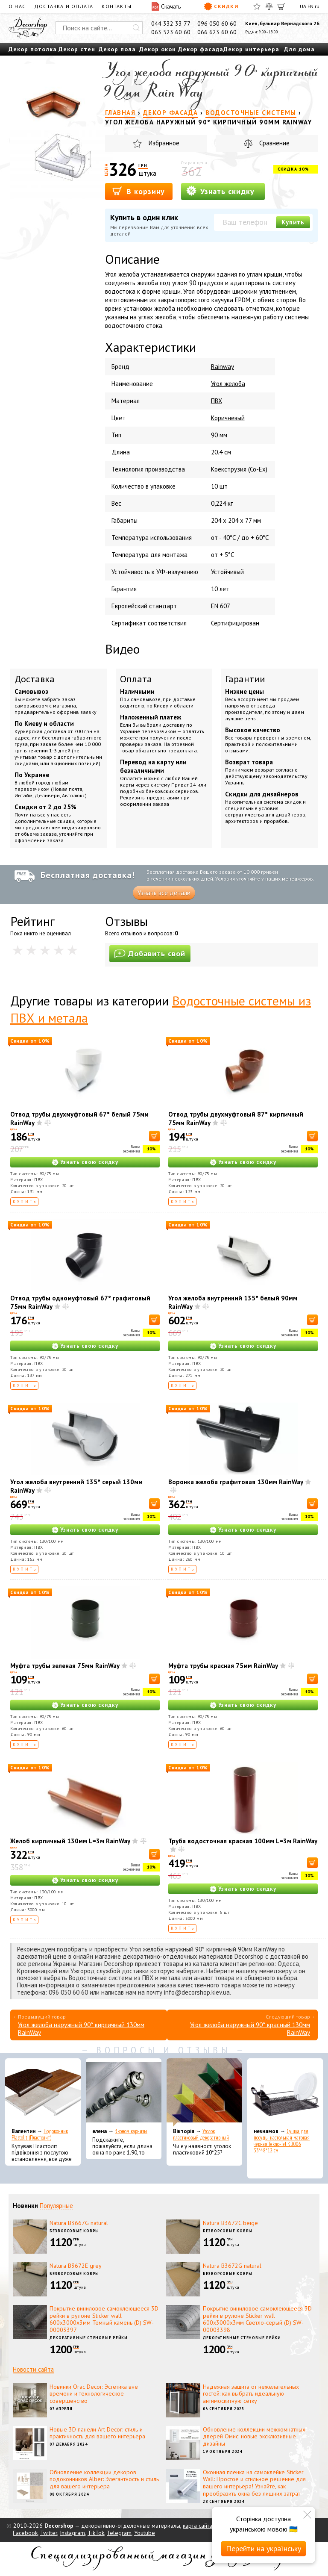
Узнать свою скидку (89, 1162)
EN (310, 6)
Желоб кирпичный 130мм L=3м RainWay (70, 1841)
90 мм (219, 435)
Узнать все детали (164, 893)
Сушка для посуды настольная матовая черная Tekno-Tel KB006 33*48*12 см (282, 2141)
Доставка (35, 679)
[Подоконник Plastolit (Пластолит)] (43, 2092)
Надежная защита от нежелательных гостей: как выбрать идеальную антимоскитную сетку (251, 2394)
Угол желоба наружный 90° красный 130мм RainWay (250, 2029)
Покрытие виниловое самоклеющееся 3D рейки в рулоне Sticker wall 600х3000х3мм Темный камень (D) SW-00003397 (104, 2319)
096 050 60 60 (217, 23)
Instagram (72, 2533)
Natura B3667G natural (79, 2223)
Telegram (119, 2533)
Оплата (136, 679)
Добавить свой (149, 953)
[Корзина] (281, 6)
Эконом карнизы (131, 2131)
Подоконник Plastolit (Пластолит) (40, 2134)
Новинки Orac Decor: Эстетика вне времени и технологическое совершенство (94, 2394)
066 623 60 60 (217, 32)
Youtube (144, 2533)
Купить (293, 222)
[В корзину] (154, 1136)
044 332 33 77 (170, 23)
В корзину (138, 191)
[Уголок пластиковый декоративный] (204, 2092)
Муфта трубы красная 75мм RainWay (223, 1666)
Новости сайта (33, 2369)
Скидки (221, 6)
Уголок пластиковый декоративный (201, 2134)
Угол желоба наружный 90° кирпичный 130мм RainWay (81, 2029)
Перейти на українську (263, 2548)
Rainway (222, 367)
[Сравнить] (269, 6)
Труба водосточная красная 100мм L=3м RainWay (242, 1841)
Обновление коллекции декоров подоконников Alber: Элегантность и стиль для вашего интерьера (104, 2479)
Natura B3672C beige (230, 2223)
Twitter (48, 2533)
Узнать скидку (220, 191)
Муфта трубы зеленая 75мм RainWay (65, 1666)
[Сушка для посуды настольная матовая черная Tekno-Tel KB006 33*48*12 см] (285, 2092)
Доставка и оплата (63, 6)
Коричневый (228, 418)
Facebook (25, 2533)
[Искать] (136, 27)
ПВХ (216, 401)
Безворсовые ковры (74, 2230)
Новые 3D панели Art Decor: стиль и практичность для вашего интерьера (97, 2433)
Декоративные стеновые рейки (89, 2337)
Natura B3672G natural (232, 2265)
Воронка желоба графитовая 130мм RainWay (235, 1482)
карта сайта (197, 2525)
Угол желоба (228, 384)
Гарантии (245, 679)
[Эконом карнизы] (123, 2092)
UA (303, 6)
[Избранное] (257, 6)
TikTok (96, 2533)
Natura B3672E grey (76, 2265)
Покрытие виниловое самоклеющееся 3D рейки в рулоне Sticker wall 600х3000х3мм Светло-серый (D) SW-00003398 (257, 2319)
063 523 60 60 (170, 32)
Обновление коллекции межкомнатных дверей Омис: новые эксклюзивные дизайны (254, 2437)
